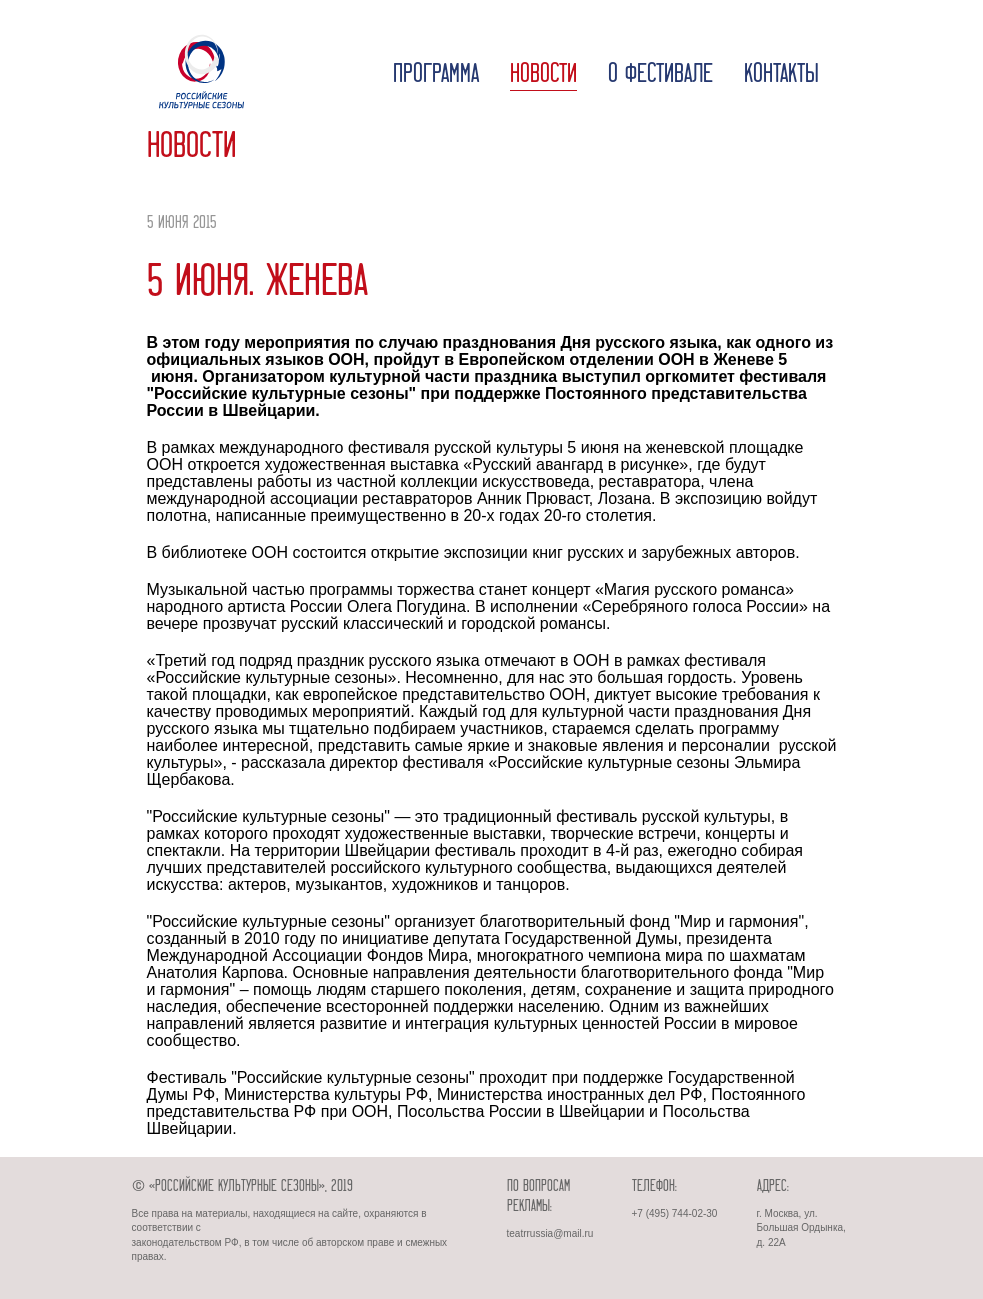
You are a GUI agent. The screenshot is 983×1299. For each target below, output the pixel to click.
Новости (543, 75)
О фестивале (660, 75)
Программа (436, 75)
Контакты (781, 75)
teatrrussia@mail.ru (550, 1233)
